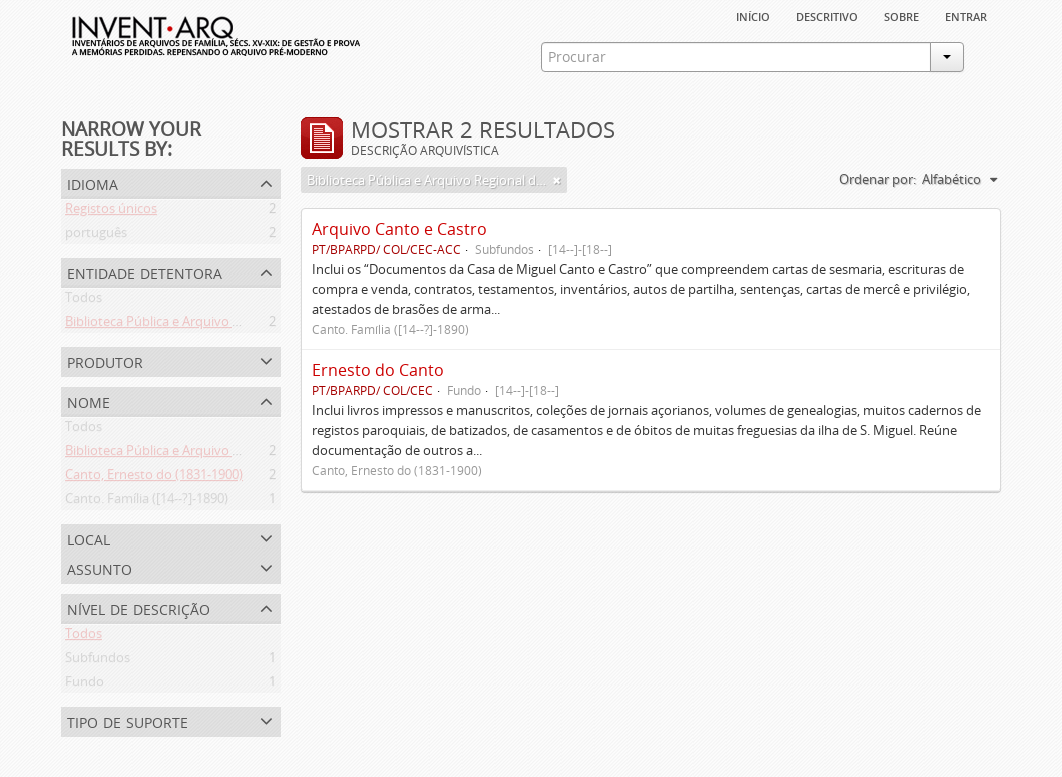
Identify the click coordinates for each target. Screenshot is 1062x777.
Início (753, 15)
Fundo (84, 685)
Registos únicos (111, 212)
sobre (901, 15)
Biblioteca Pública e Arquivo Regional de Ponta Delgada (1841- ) (251, 454)
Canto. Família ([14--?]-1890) (146, 502)
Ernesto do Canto (378, 370)
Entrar (966, 15)
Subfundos (97, 661)
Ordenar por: (877, 179)
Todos (83, 301)
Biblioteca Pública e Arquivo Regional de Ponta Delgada (228, 325)
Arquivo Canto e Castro (399, 229)
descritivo (827, 15)
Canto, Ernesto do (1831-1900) (154, 478)
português (96, 236)
